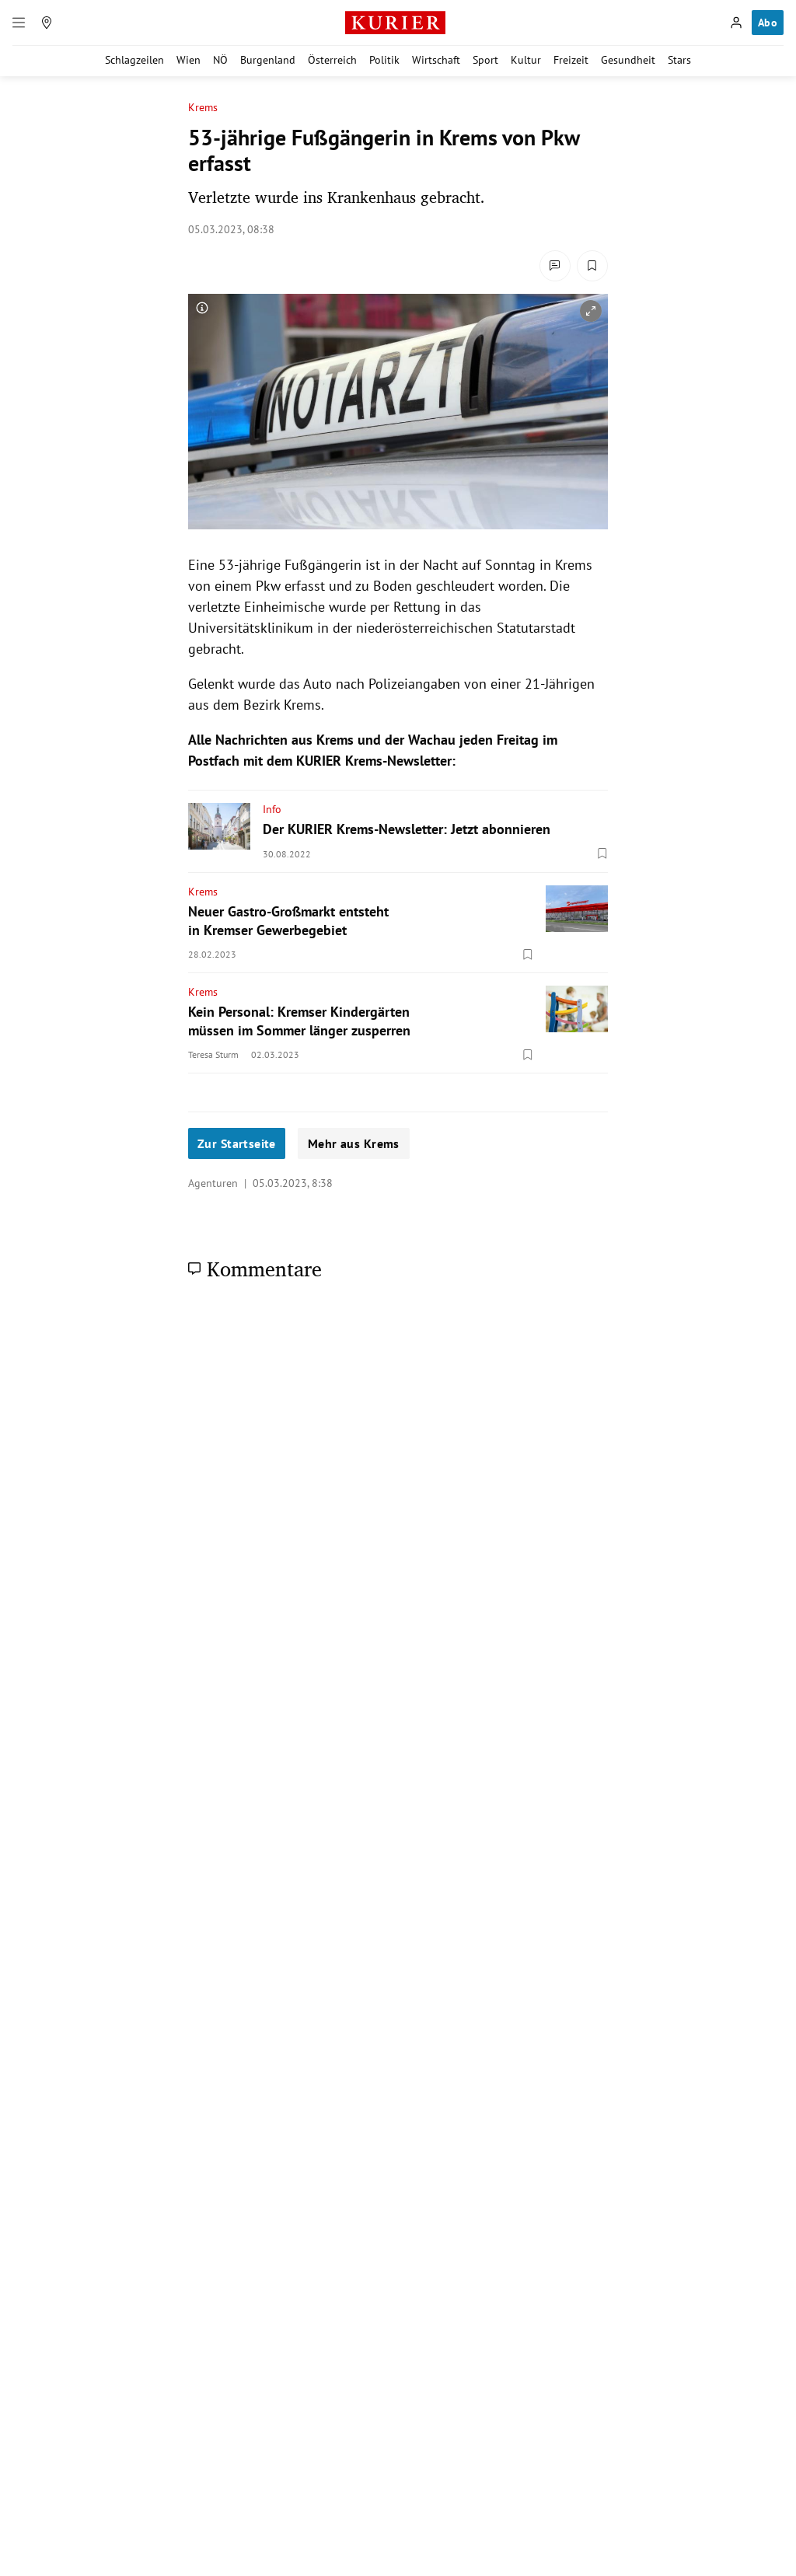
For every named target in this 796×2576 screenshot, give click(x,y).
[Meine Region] (46, 22)
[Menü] (18, 22)
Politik (384, 60)
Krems (203, 107)
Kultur (526, 60)
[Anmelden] (736, 22)
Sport (485, 60)
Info (272, 809)
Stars (679, 60)
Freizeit (570, 60)
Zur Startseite (236, 1143)
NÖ (220, 60)
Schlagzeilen (134, 60)
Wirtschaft (436, 60)
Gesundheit (628, 60)
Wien (188, 60)
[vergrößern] (591, 311)
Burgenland (267, 60)
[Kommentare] (555, 265)
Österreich (332, 60)
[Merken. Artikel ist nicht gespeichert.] (592, 265)
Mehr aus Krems (354, 1143)
